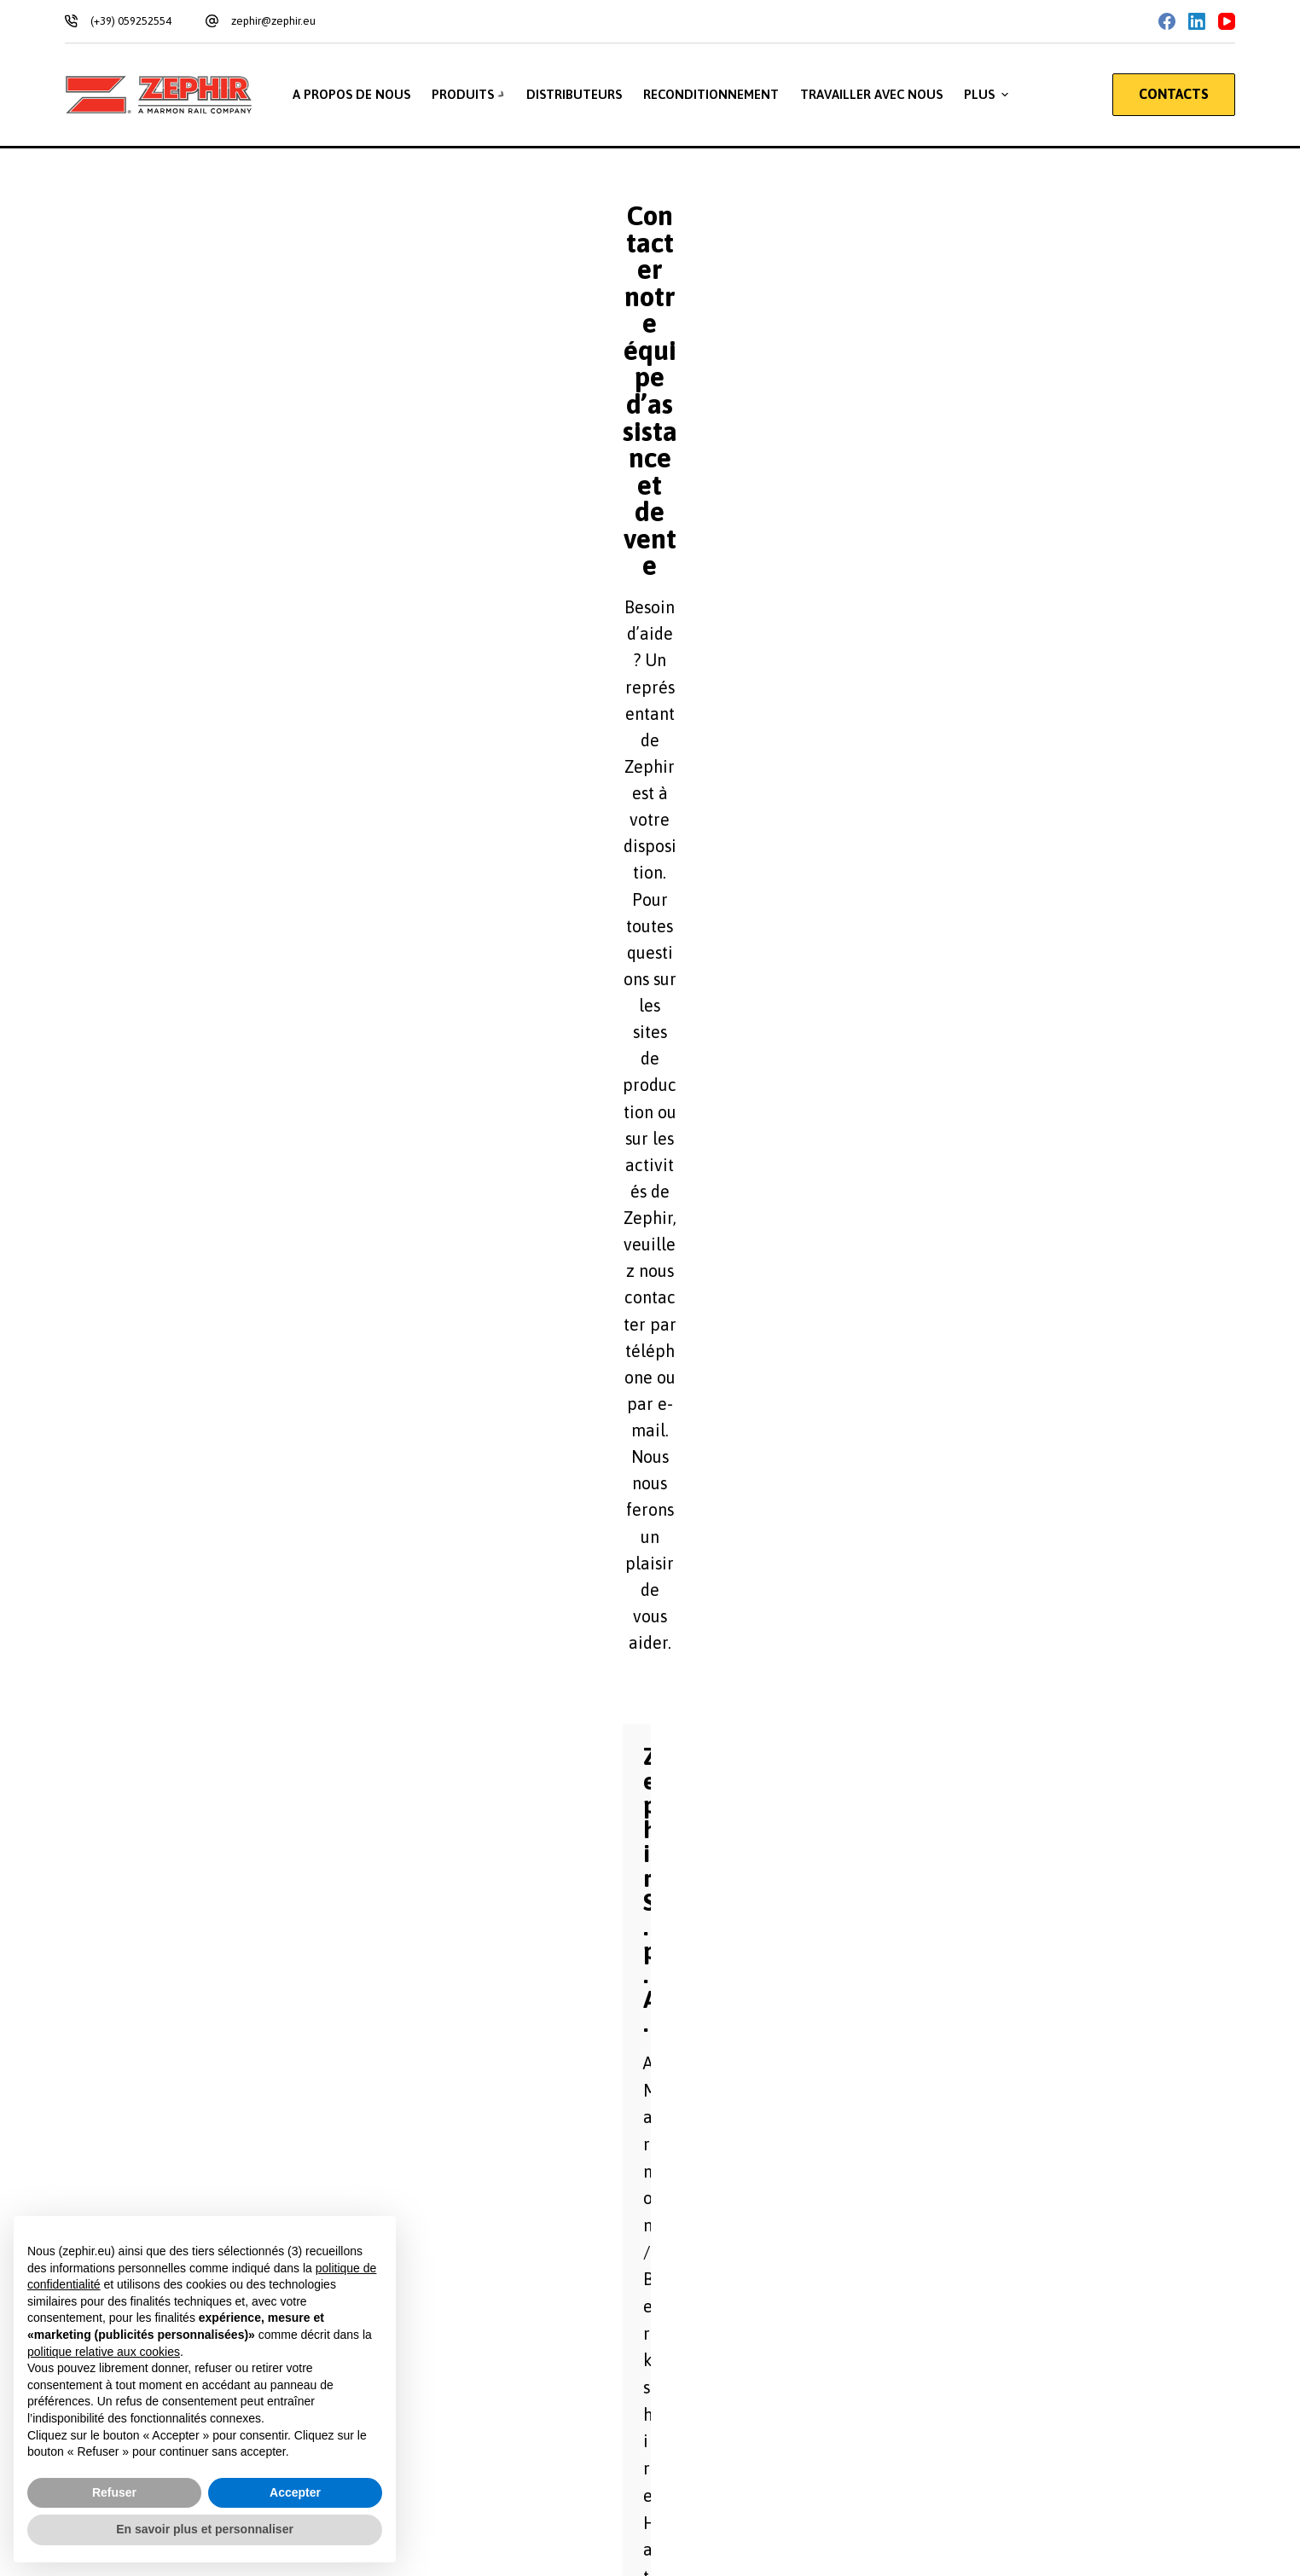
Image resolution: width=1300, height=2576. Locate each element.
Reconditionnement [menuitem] (712, 94)
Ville (673, 1276)
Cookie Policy (232, 2195)
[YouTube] (1226, 21)
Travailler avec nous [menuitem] (872, 94)
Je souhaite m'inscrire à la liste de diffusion (361, 1844)
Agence (248, 1276)
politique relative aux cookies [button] (103, 2351)
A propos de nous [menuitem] (350, 94)
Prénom (248, 1185)
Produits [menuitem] (470, 94)
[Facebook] (1166, 21)
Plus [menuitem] (989, 94)
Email (242, 1457)
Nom (674, 1185)
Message (247, 1546)
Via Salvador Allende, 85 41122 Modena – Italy (304, 565)
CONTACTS (1174, 94)
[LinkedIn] (1196, 21)
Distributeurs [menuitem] (575, 94)
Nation (246, 1366)
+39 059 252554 (203, 629)
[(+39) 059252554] (71, 21)
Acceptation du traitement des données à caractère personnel (415, 1925)
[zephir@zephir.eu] (212, 21)
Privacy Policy (145, 2195)
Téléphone (690, 1366)
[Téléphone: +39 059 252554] (889, 2283)
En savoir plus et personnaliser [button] (204, 2529)
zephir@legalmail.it (217, 693)
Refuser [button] (114, 2492)
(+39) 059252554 (130, 21)
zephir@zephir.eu (273, 21)
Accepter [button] (295, 2492)
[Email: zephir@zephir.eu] (889, 2346)
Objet (677, 1457)
